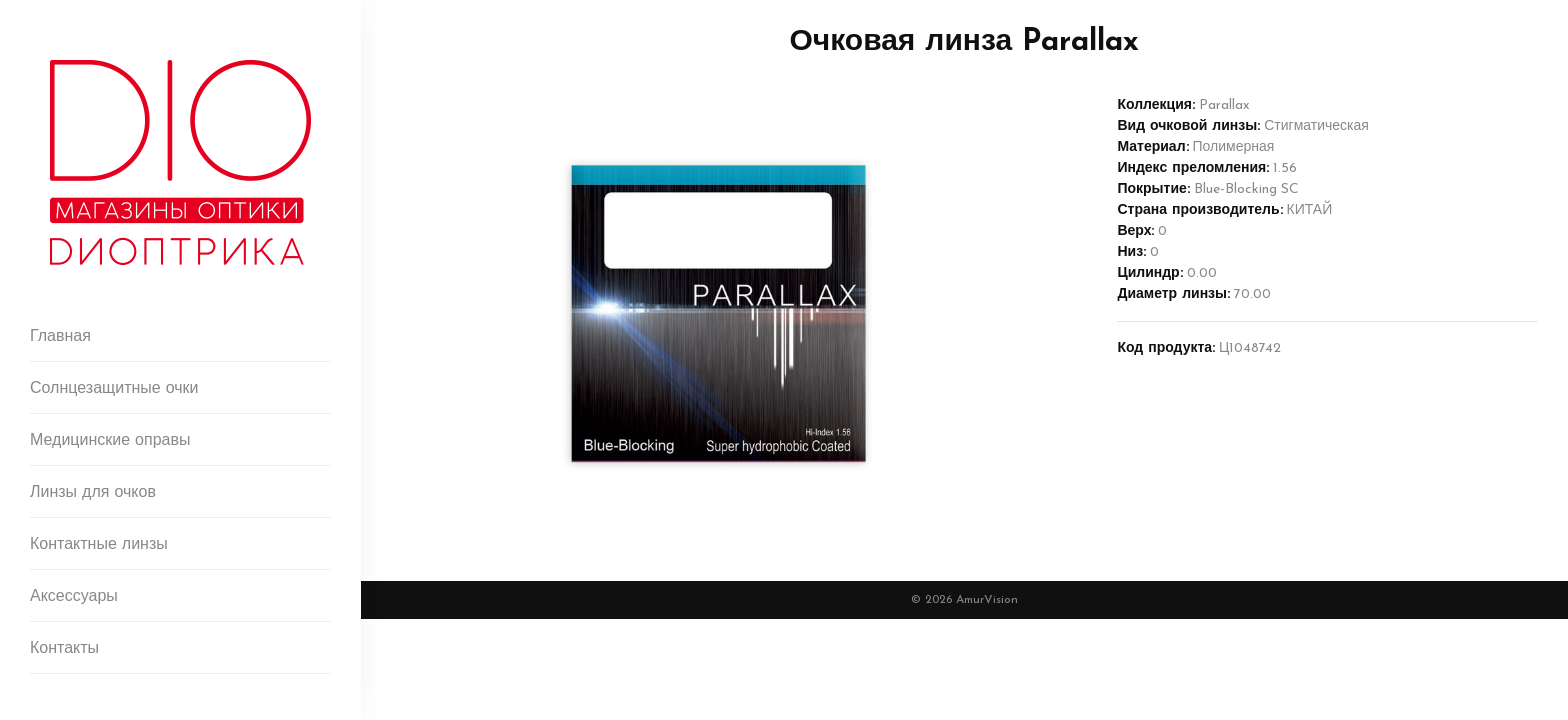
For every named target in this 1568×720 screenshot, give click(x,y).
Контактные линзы (99, 545)
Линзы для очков (93, 493)
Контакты (64, 649)
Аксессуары (74, 597)
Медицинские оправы (110, 441)
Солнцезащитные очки (114, 389)
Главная (60, 337)
